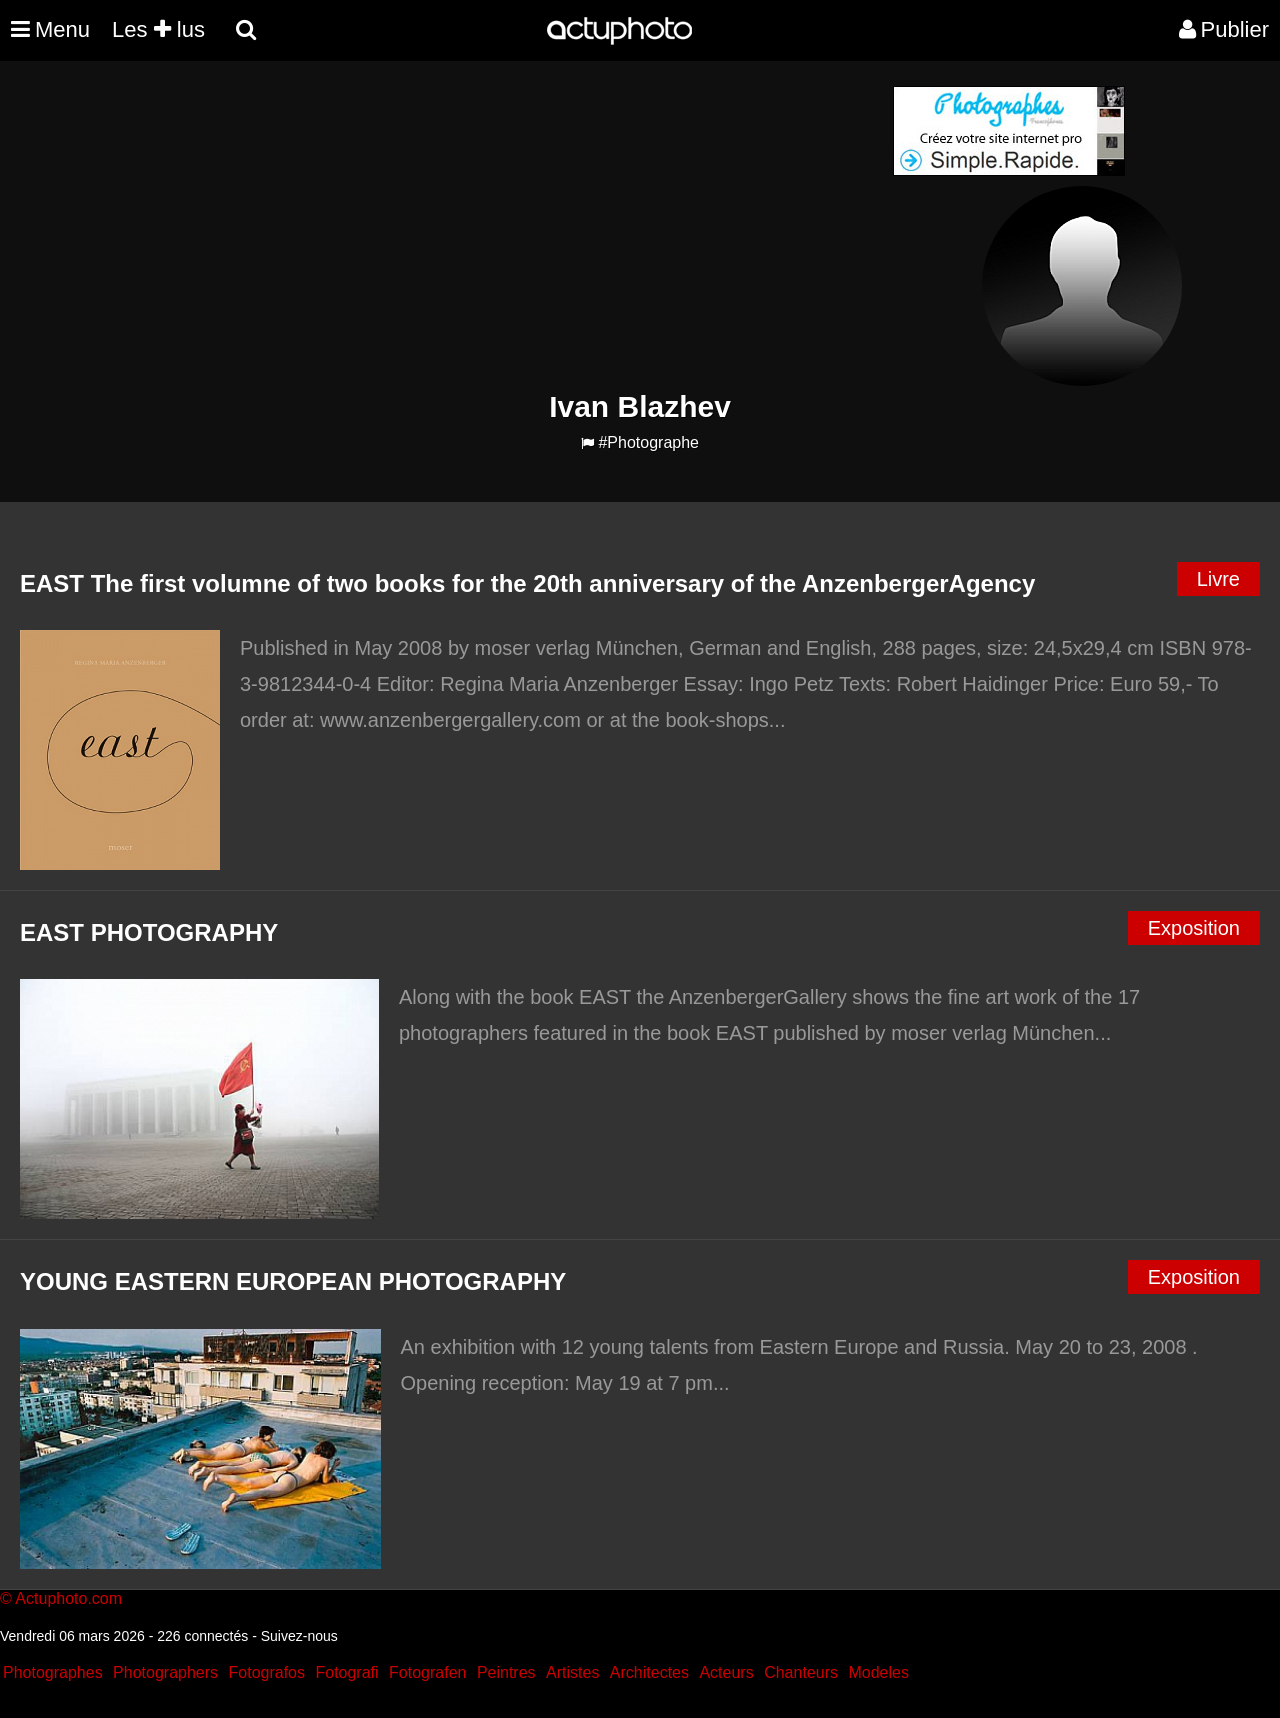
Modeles (878, 1672)
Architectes (649, 1672)
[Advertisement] (519, 226)
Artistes (572, 1672)
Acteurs (726, 1672)
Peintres (506, 1672)
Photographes (53, 1672)
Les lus (158, 29)
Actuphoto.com (68, 1598)
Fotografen (427, 1672)
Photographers (165, 1672)
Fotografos (267, 1672)
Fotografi (346, 1672)
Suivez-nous (299, 1636)
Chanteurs (801, 1672)
